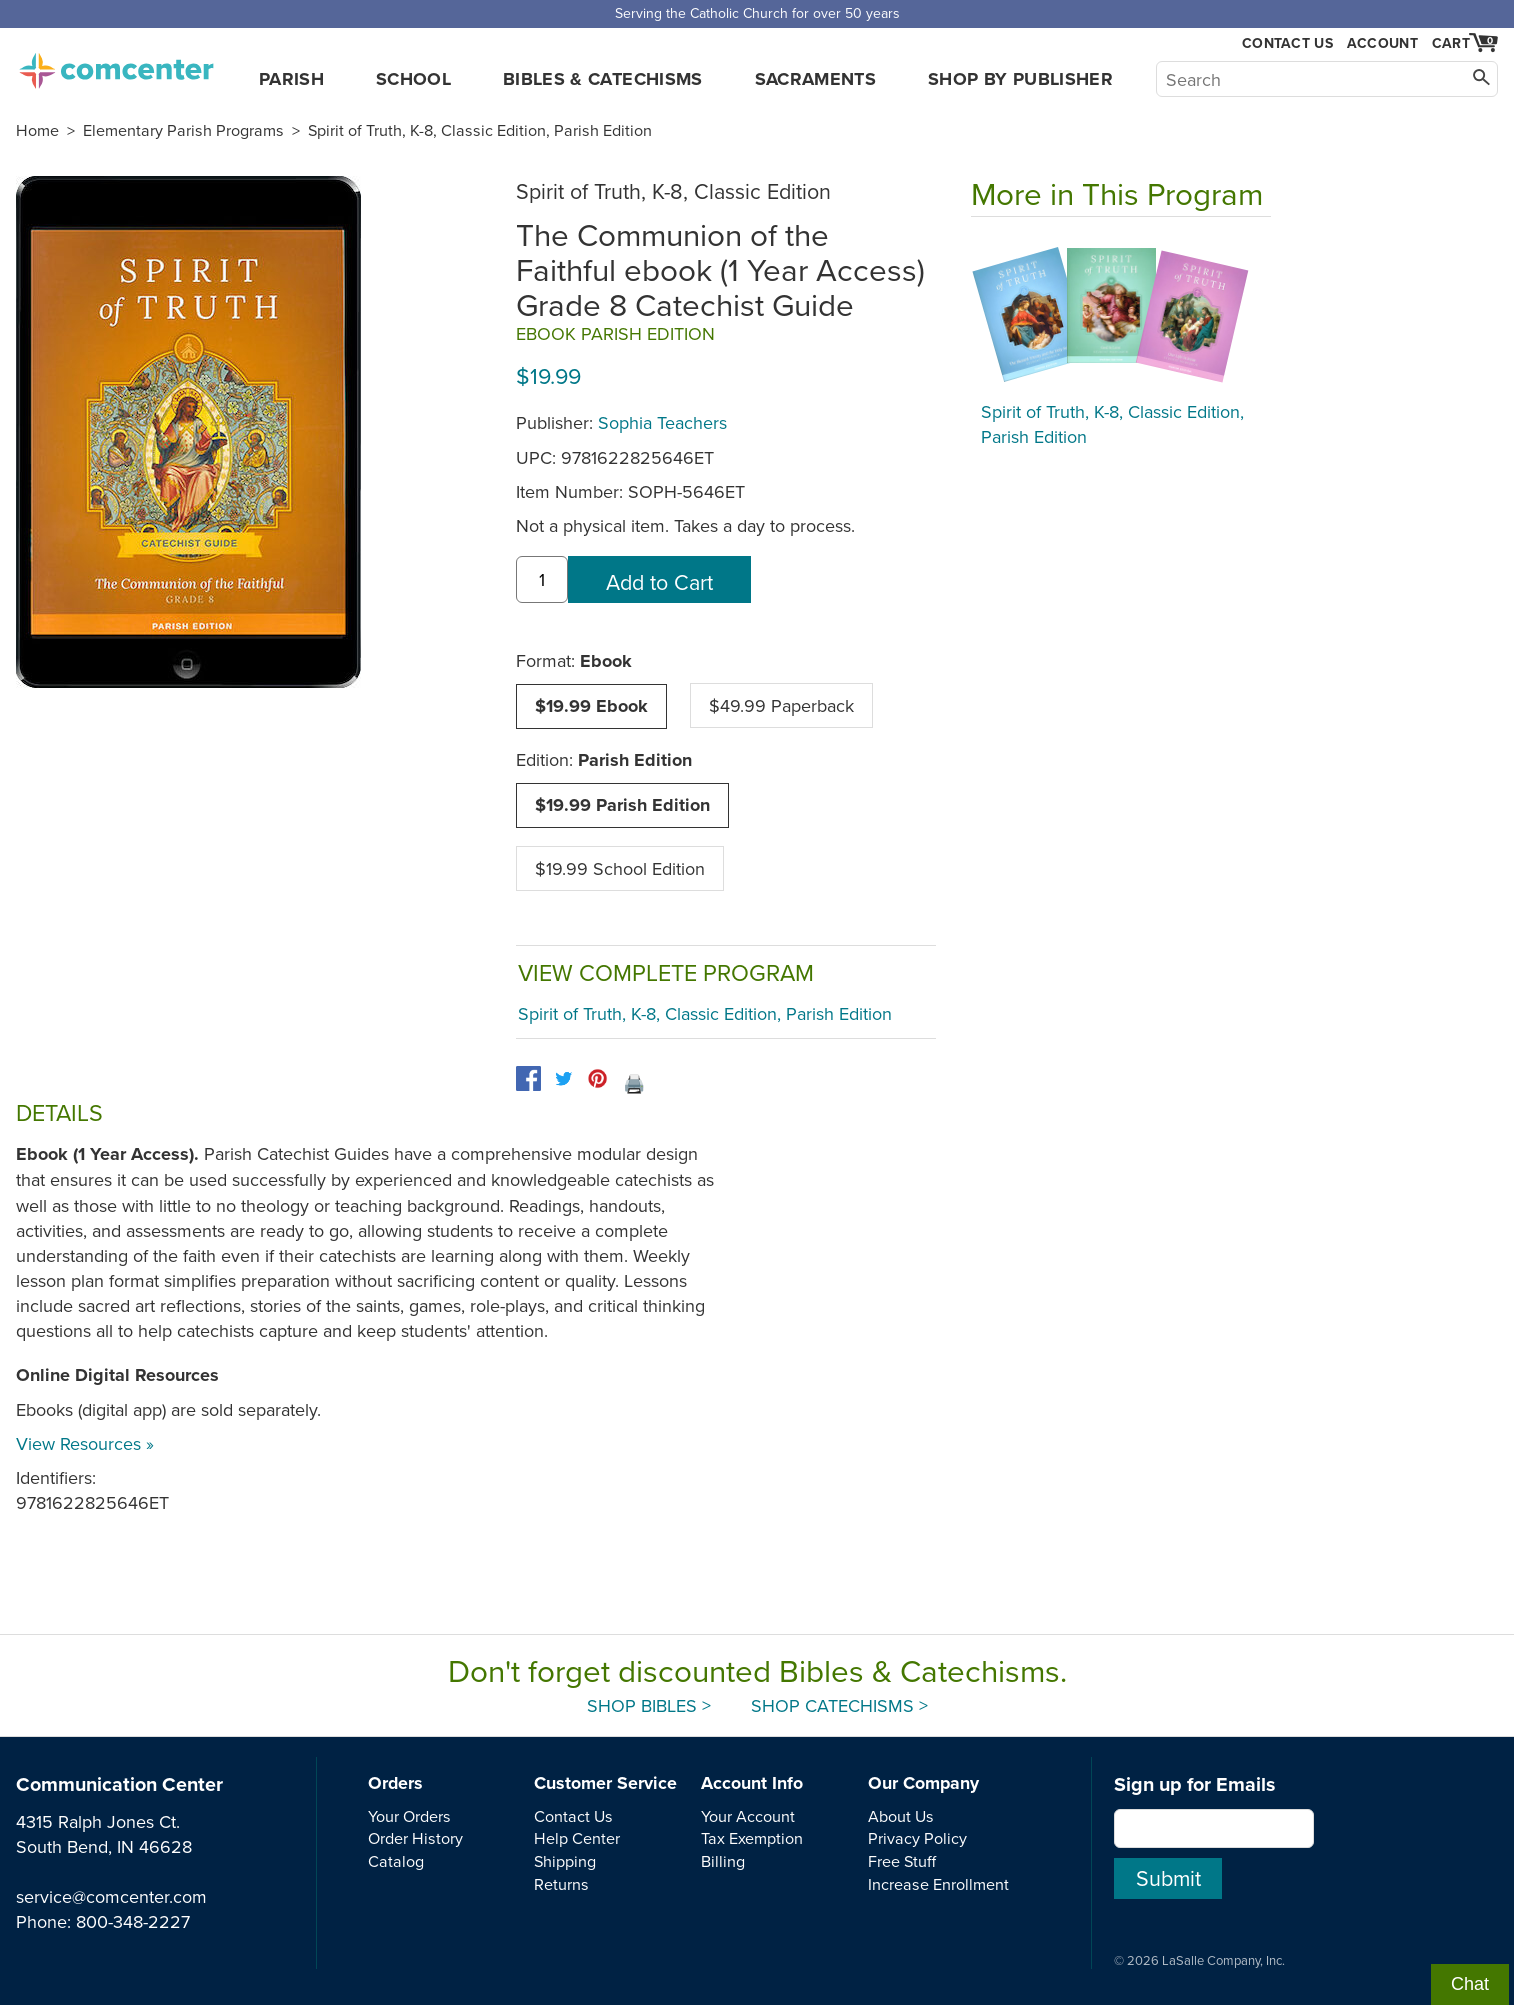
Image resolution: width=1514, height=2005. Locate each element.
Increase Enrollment (938, 1884)
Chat (1470, 1984)
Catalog (396, 1861)
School (413, 79)
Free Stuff (902, 1861)
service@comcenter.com (111, 1896)
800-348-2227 (133, 1921)
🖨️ (634, 1083)
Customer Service (605, 1783)
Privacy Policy (917, 1838)
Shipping (565, 1861)
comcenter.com (116, 65)
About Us (901, 1816)
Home (37, 130)
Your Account (748, 1816)
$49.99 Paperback (781, 705)
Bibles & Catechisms (603, 79)
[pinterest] (597, 1078)
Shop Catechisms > (839, 1705)
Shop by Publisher (1020, 79)
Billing (723, 1861)
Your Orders (409, 1816)
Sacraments (816, 79)
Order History (415, 1838)
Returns (561, 1884)
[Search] (1327, 79)
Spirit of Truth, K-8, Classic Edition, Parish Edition (480, 130)
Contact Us (1287, 43)
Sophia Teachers (662, 422)
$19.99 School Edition (620, 868)
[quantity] (542, 579)
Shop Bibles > (649, 1705)
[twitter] (563, 1078)
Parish (291, 79)
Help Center (577, 1838)
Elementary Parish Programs (183, 130)
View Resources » (85, 1443)
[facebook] (528, 1078)
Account (1382, 43)
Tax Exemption (752, 1838)
